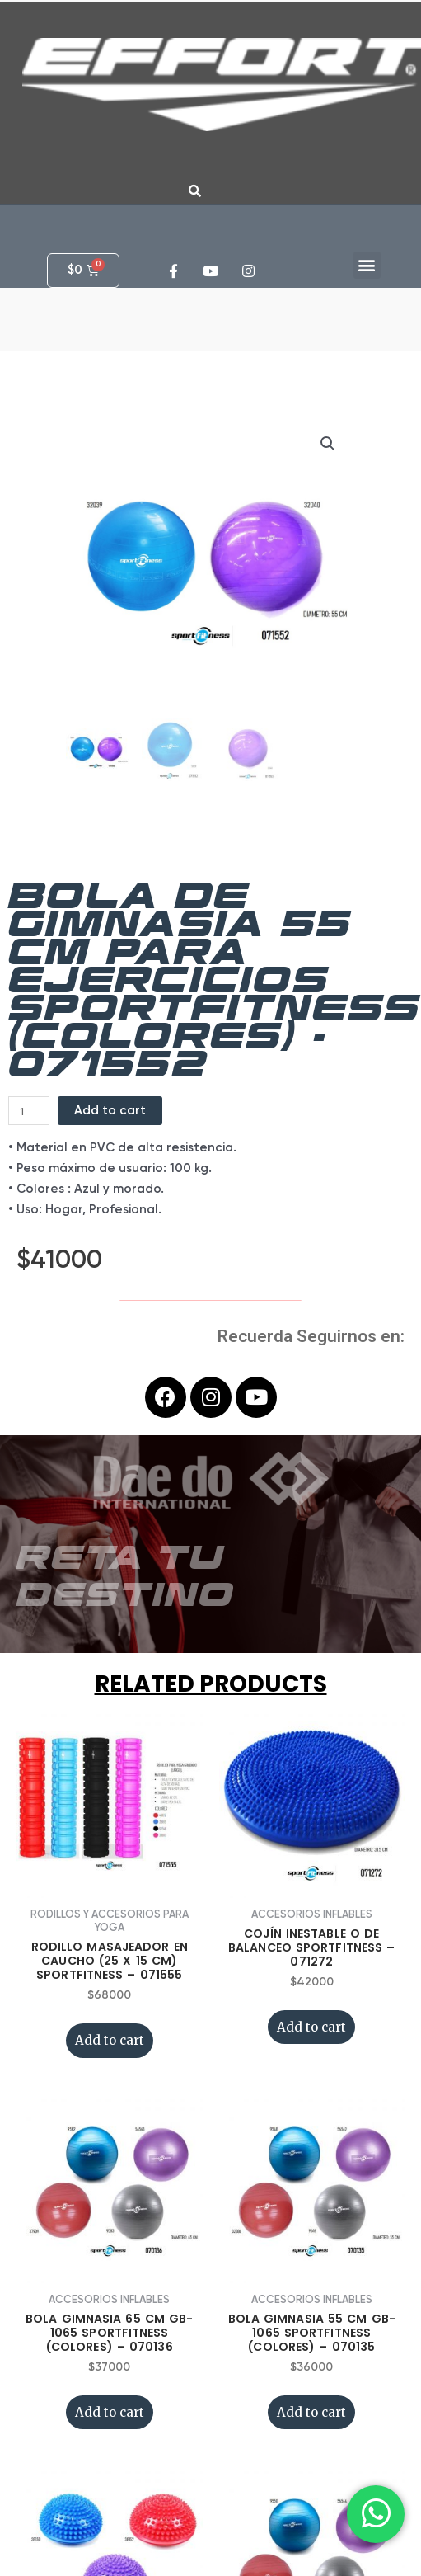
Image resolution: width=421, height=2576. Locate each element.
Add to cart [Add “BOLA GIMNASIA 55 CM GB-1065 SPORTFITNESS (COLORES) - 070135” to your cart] (311, 2300)
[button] (367, 265)
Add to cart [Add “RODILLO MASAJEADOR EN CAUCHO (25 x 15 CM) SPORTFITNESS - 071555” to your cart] (109, 1928)
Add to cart (110, 998)
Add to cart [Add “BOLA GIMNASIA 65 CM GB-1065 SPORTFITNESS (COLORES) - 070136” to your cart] (109, 2300)
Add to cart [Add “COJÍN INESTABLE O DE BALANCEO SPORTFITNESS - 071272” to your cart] (311, 1915)
